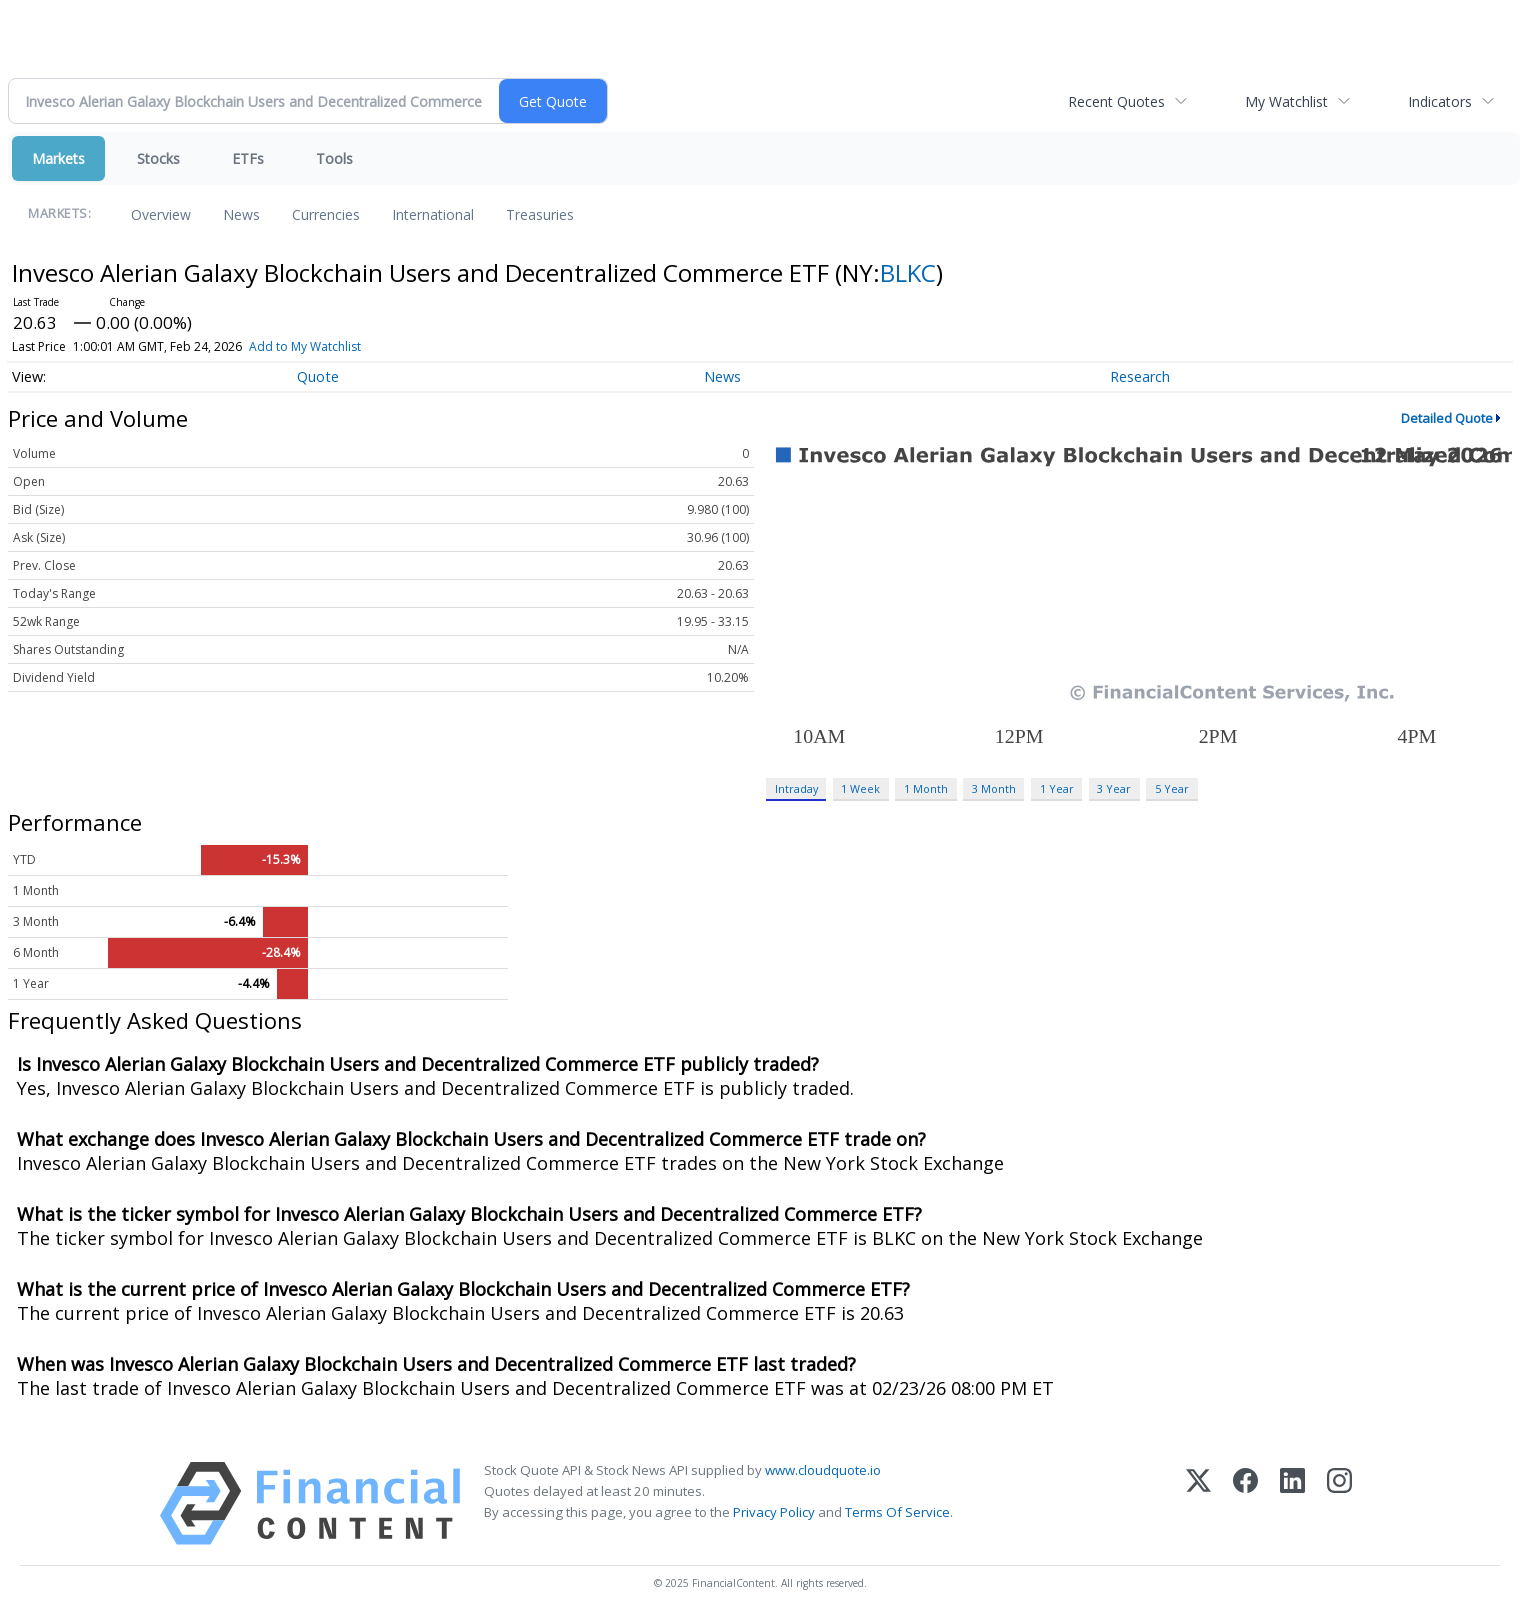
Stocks (158, 158)
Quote (318, 376)
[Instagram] (1339, 1503)
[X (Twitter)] (1198, 1503)
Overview (161, 214)
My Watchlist (1286, 101)
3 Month (994, 788)
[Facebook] (1245, 1503)
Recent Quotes (1116, 101)
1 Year (1057, 788)
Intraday (796, 788)
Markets (58, 158)
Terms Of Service (897, 1512)
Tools (334, 158)
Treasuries (540, 214)
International (433, 214)
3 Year (1114, 788)
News (241, 214)
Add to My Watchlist (305, 346)
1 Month (926, 788)
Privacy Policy (774, 1512)
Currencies (326, 214)
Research (1140, 376)
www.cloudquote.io (823, 1470)
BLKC (908, 272)
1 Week (860, 788)
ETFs (248, 158)
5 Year (1172, 788)
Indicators (1440, 101)
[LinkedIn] (1292, 1503)
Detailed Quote (1447, 418)
